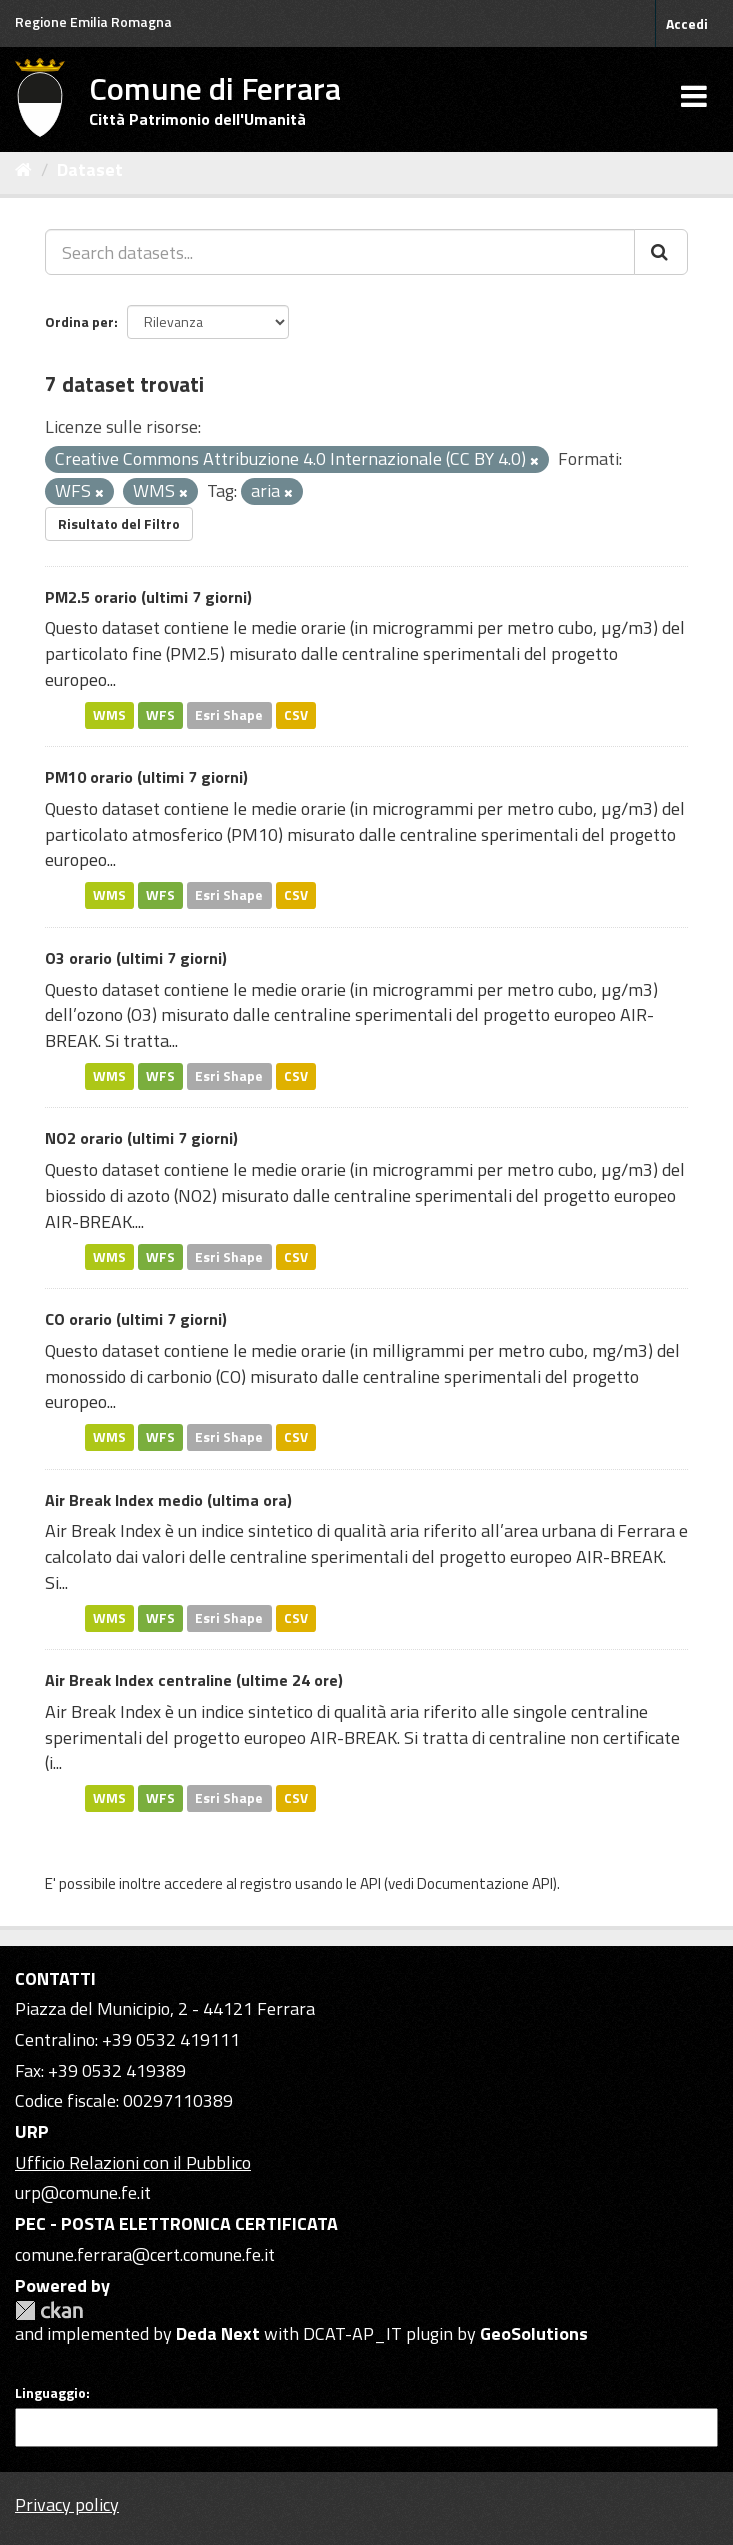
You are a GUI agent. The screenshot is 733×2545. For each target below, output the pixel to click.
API (370, 1883)
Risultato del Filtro (119, 523)
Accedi (687, 23)
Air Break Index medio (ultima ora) (168, 1500)
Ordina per (79, 321)
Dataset (90, 169)
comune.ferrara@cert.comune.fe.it (145, 2254)
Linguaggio (50, 2393)
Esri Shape (229, 715)
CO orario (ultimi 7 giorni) (136, 1319)
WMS (109, 715)
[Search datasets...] (340, 252)
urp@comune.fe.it (83, 2192)
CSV (296, 715)
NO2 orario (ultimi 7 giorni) (141, 1138)
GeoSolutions (534, 2333)
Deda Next (218, 2333)
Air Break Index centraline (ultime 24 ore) (194, 1680)
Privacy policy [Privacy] (67, 2504)
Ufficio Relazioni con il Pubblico (133, 2162)
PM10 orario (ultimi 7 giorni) (146, 777)
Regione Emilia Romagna (93, 21)
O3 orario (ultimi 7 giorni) (136, 958)
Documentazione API (485, 1883)
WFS (160, 715)
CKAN (49, 2310)
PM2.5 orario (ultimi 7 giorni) (148, 597)
